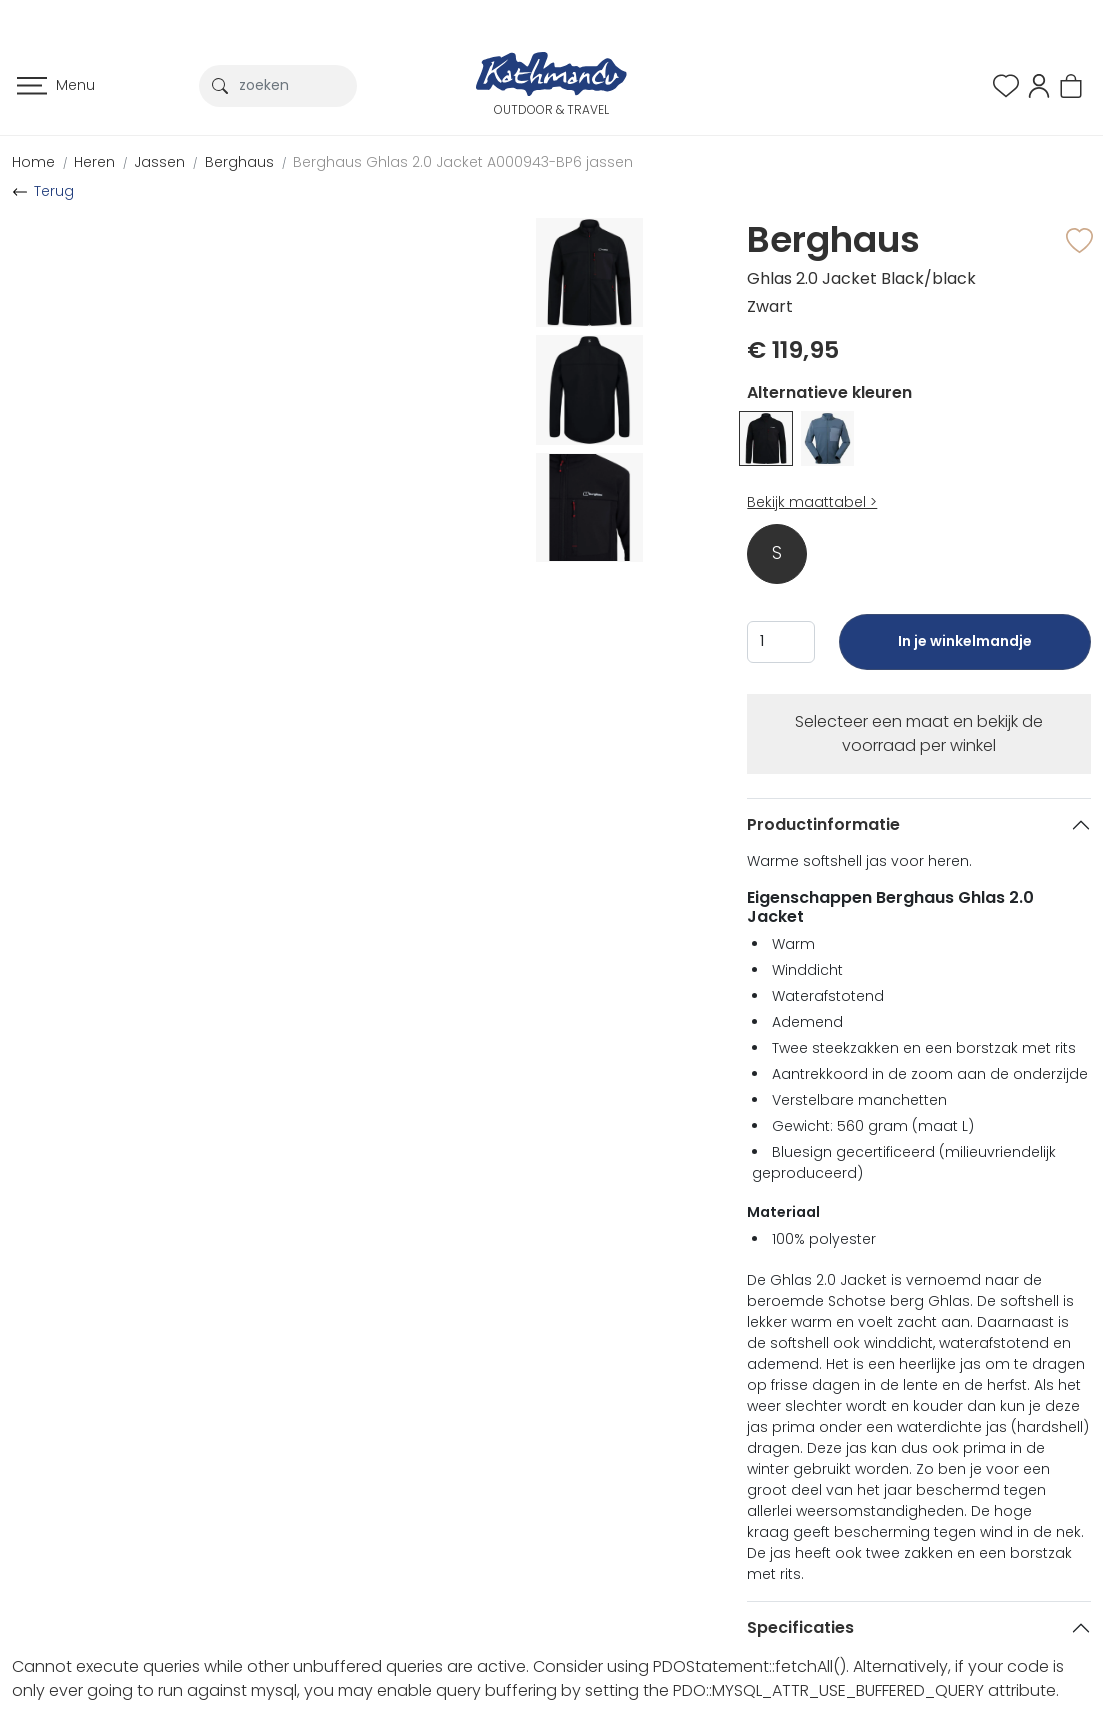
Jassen (159, 162)
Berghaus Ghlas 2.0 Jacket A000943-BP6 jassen (463, 162)
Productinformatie (823, 824)
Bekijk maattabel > (812, 502)
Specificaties (800, 1627)
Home (33, 162)
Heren (94, 162)
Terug (54, 191)
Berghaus (239, 162)
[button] (1039, 84)
